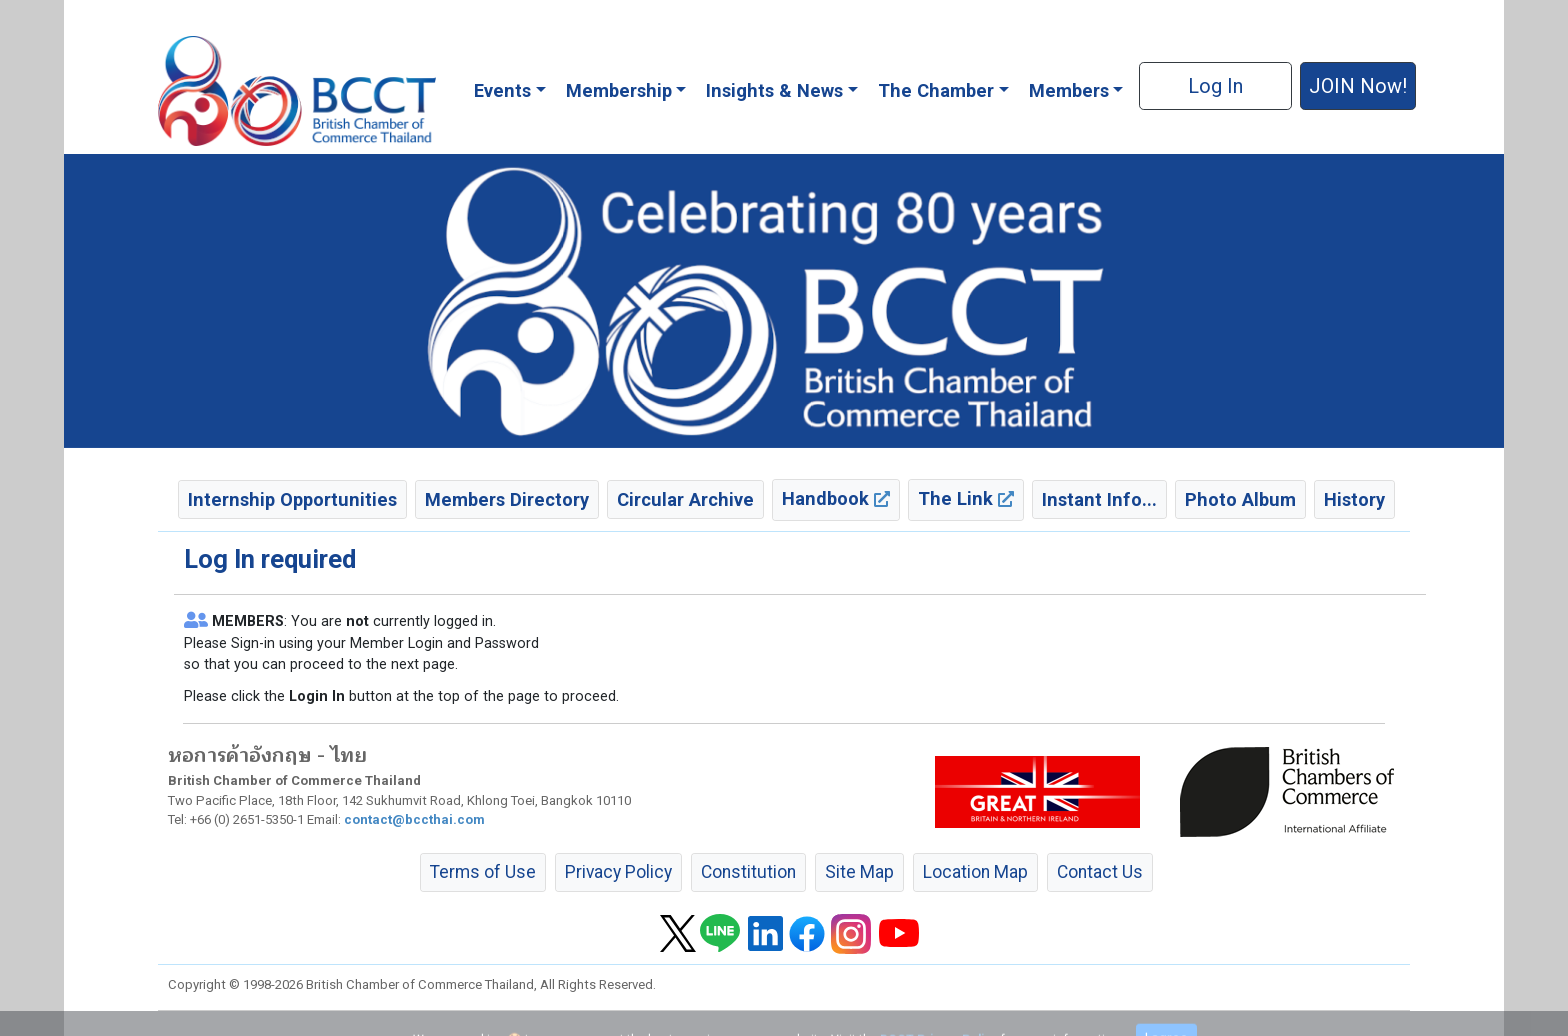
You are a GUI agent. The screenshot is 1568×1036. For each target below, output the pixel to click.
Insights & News (774, 90)
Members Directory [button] (507, 499)
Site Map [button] (859, 872)
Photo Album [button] (1240, 499)
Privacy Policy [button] (618, 872)
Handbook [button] (836, 498)
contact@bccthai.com (414, 819)
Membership (619, 90)
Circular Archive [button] (685, 499)
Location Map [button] (975, 872)
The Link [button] (966, 498)
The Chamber (936, 90)
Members (1069, 90)
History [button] (1354, 499)
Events (502, 90)
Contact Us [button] (1100, 872)
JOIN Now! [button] (1358, 86)
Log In (1215, 86)
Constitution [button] (748, 872)
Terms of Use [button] (483, 872)
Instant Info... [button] (1099, 499)
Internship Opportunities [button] (292, 499)
